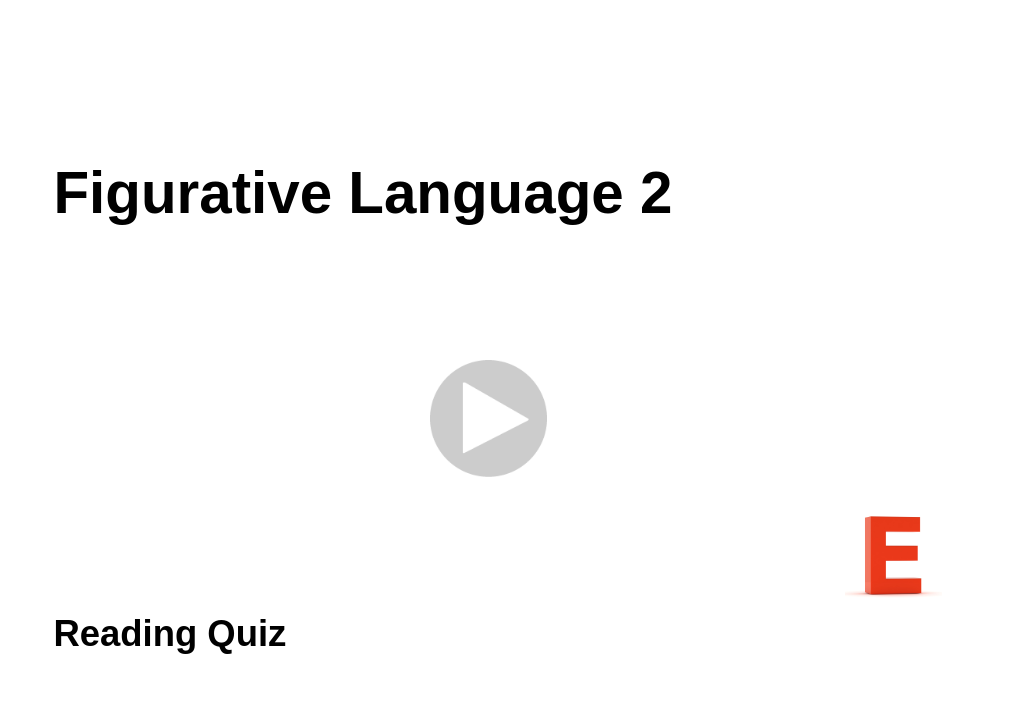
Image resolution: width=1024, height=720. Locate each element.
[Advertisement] (512, 80)
